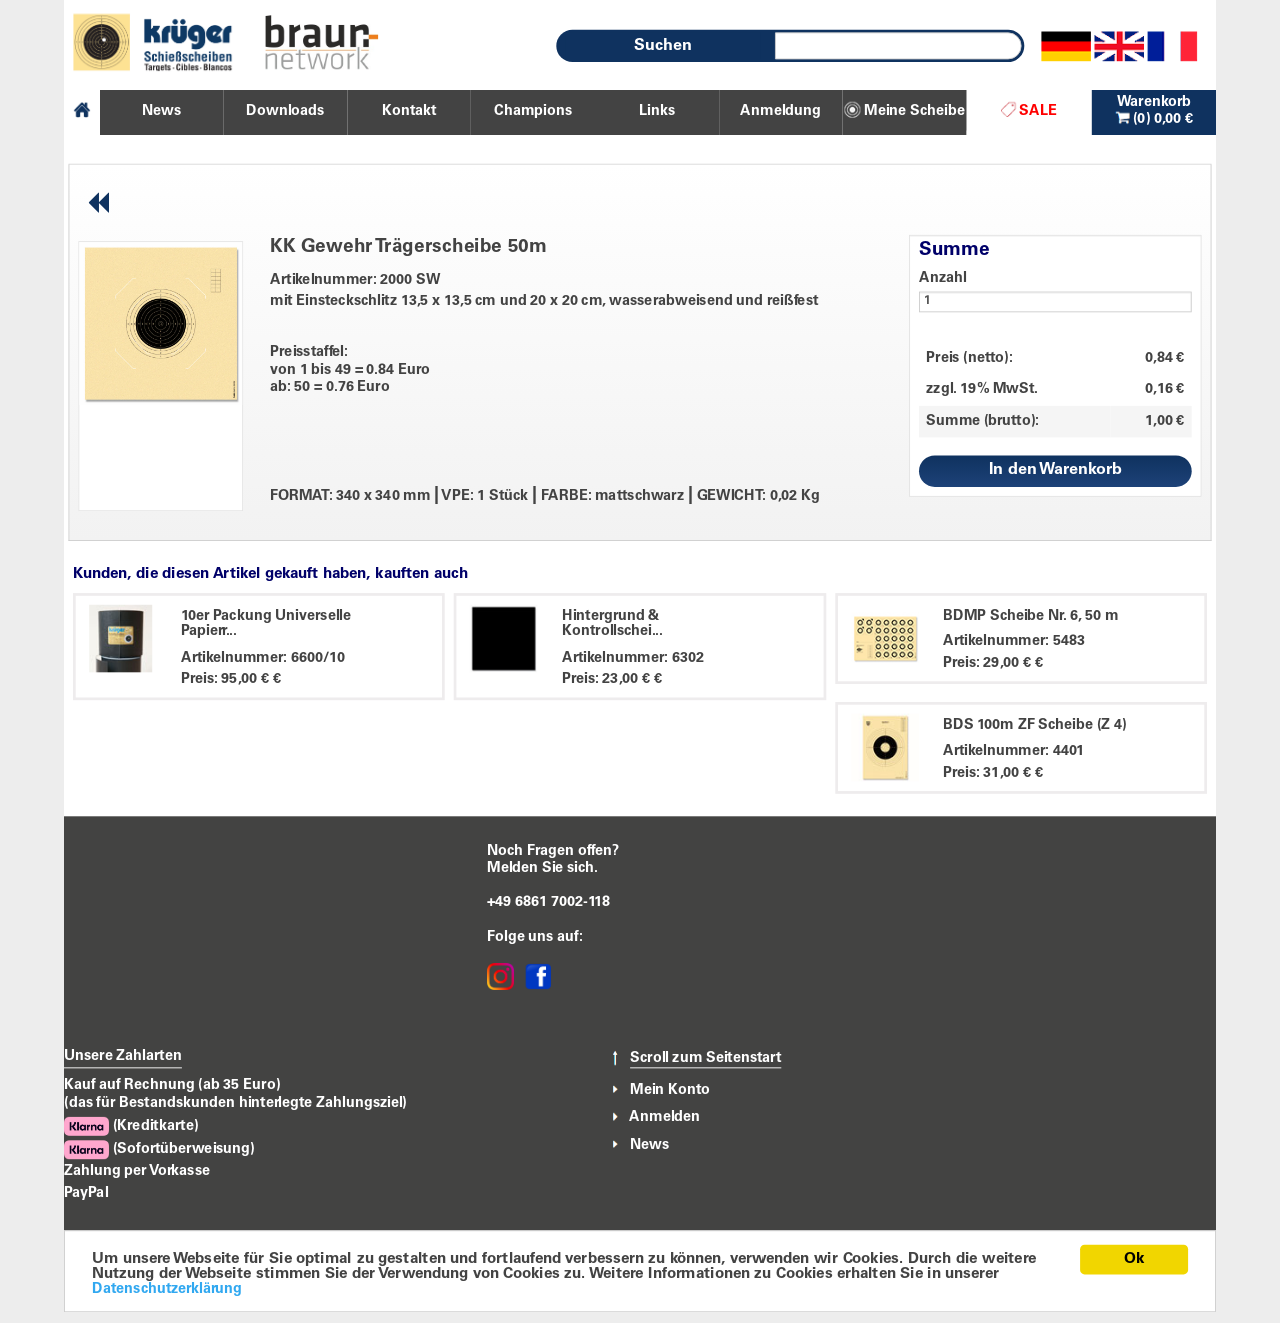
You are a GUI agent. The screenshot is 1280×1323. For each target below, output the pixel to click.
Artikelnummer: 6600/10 (263, 658)
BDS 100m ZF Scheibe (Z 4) (1035, 725)
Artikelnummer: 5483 (1014, 642)
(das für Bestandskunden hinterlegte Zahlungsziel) (235, 1103)
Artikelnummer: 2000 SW (355, 280)
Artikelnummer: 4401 (1013, 751)
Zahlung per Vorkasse (137, 1172)
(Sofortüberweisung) (159, 1149)
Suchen (663, 46)
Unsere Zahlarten (123, 1056)
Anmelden (664, 1117)
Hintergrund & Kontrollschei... (612, 624)
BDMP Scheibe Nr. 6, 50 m (1031, 616)
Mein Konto (670, 1090)
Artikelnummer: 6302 (633, 658)
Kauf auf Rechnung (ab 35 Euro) (172, 1085)
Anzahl (943, 278)
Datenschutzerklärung (167, 1290)
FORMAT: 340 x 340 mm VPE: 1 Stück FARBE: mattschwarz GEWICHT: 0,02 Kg (545, 497)
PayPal (86, 1193)
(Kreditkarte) (131, 1126)
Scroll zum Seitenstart (705, 1059)
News (649, 1144)
